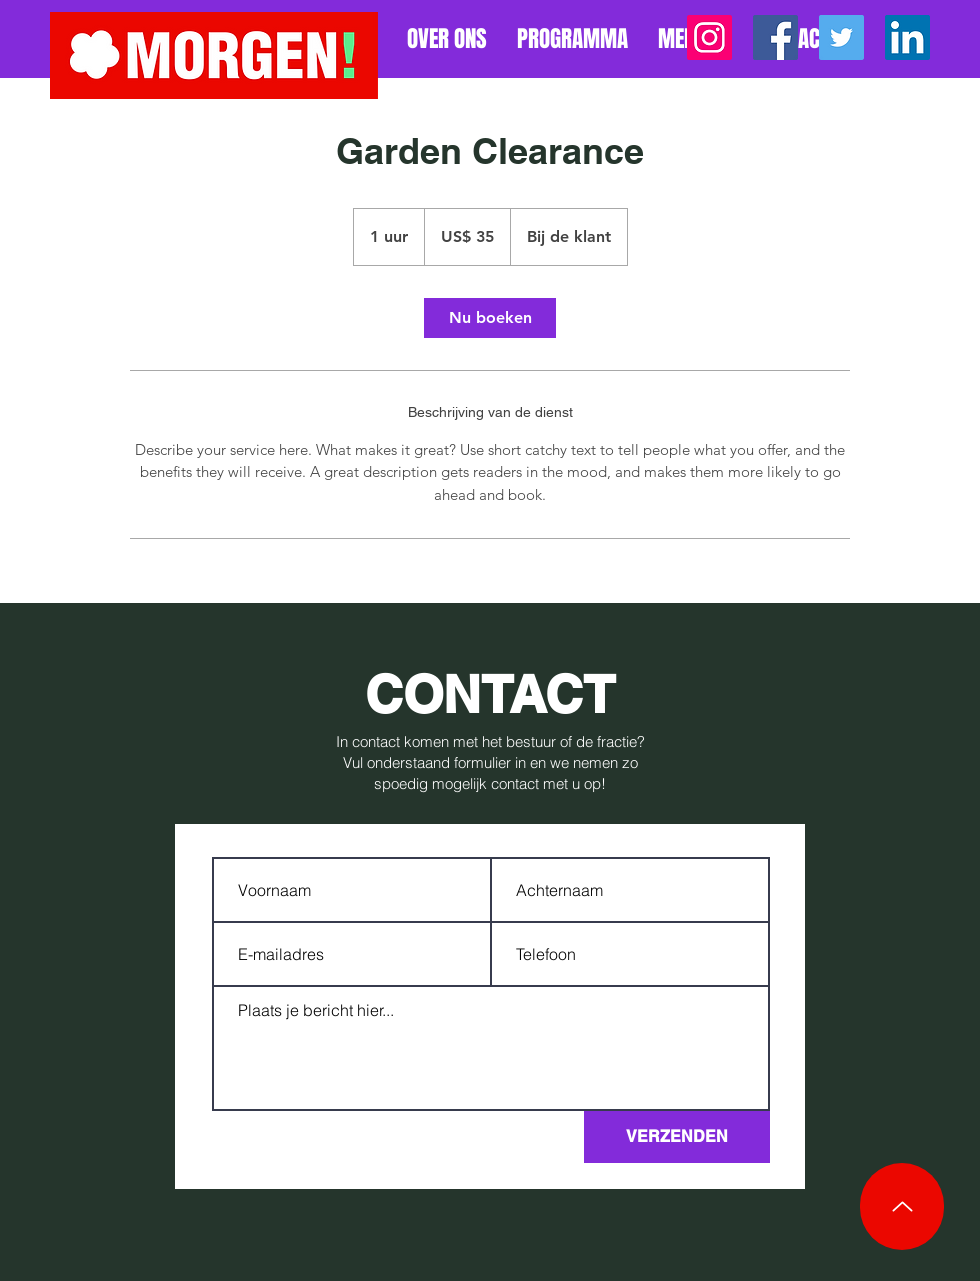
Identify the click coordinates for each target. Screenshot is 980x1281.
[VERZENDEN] (677, 1137)
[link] (490, 318)
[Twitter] (841, 37)
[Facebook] (775, 37)
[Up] (902, 1206)
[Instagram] (709, 37)
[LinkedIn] (907, 37)
